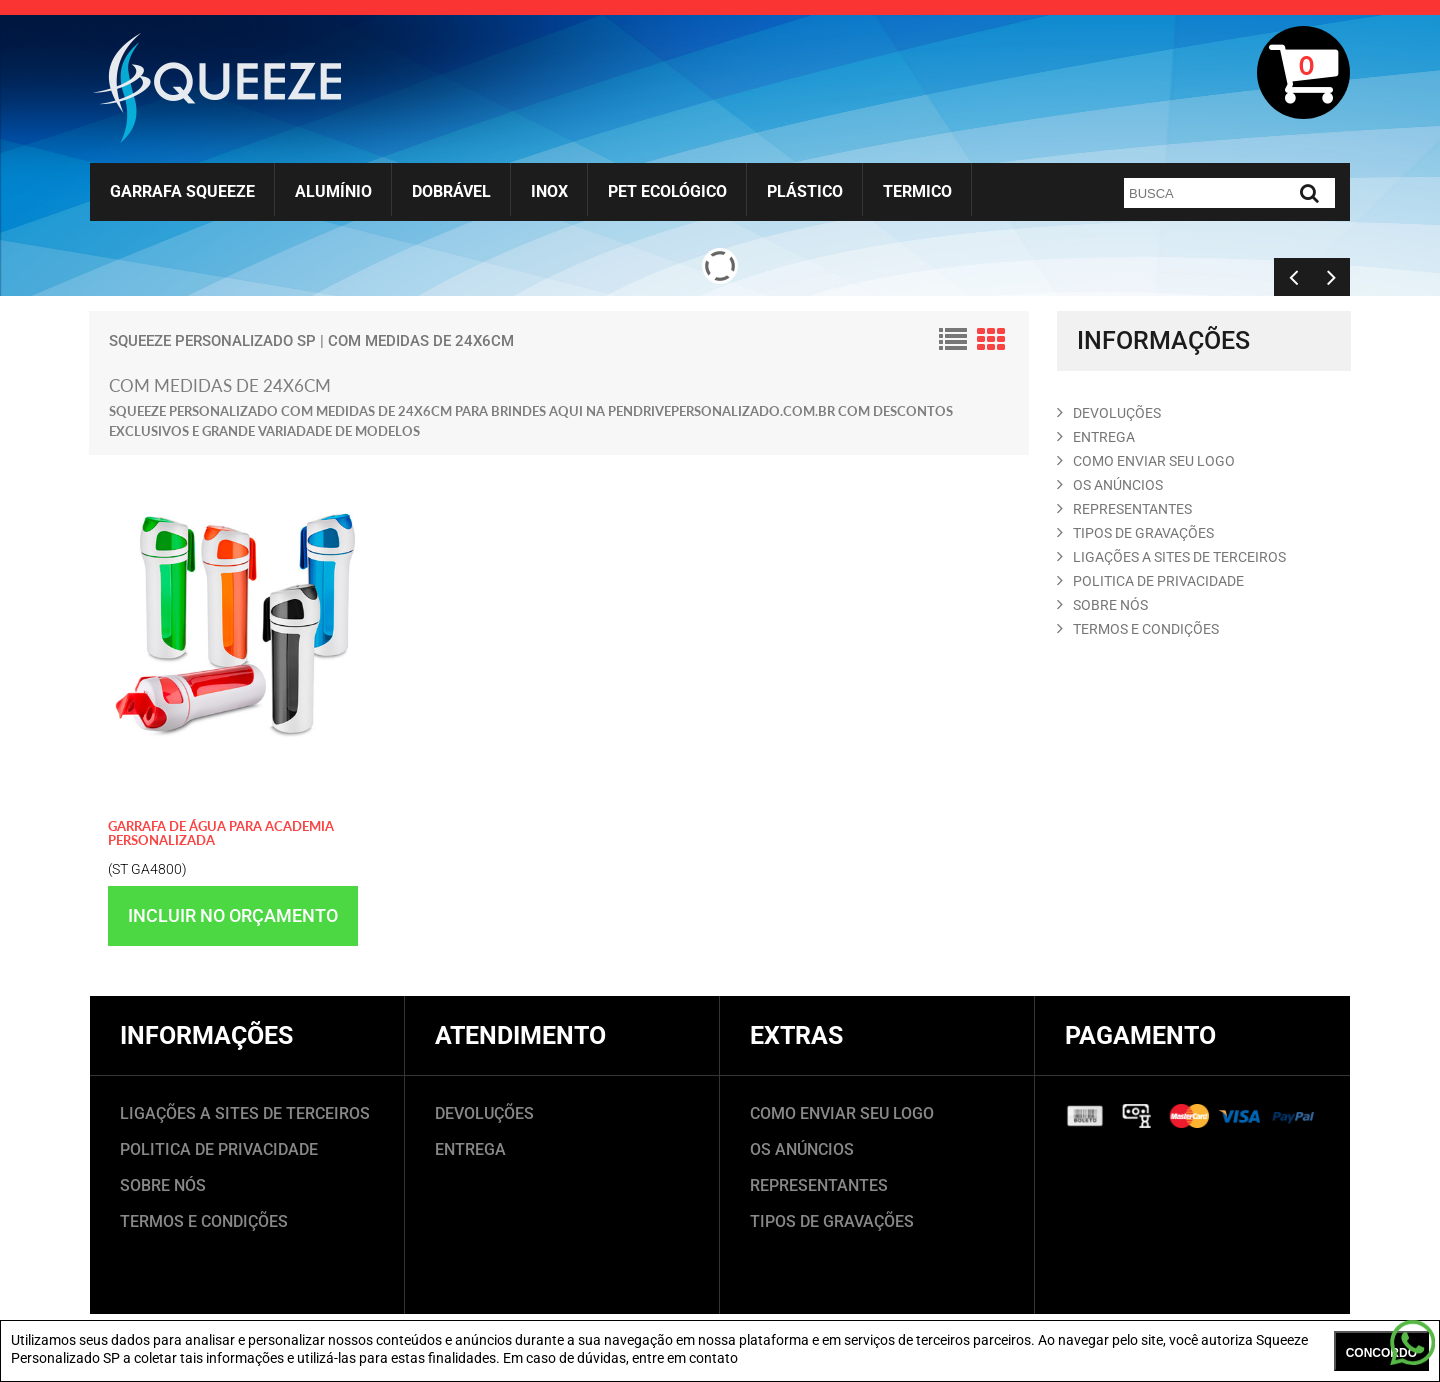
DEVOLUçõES (1109, 413)
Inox (549, 191)
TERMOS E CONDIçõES (1138, 629)
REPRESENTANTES (1124, 509)
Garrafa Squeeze (182, 191)
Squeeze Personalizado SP (212, 341)
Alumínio (333, 191)
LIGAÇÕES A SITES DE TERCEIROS (245, 1113)
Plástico (805, 191)
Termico (917, 191)
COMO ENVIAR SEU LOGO (1146, 461)
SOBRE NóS (1102, 605)
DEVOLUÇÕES (484, 1113)
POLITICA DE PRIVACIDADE (1150, 581)
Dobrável (451, 191)
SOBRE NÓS (163, 1185)
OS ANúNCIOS (1110, 485)
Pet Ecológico (667, 191)
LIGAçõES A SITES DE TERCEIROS (1171, 557)
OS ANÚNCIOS (802, 1149)
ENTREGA (1096, 437)
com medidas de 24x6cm (421, 341)
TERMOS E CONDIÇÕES (204, 1221)
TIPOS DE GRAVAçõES (1135, 533)
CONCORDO (1381, 1353)
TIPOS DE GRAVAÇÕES (832, 1221)
